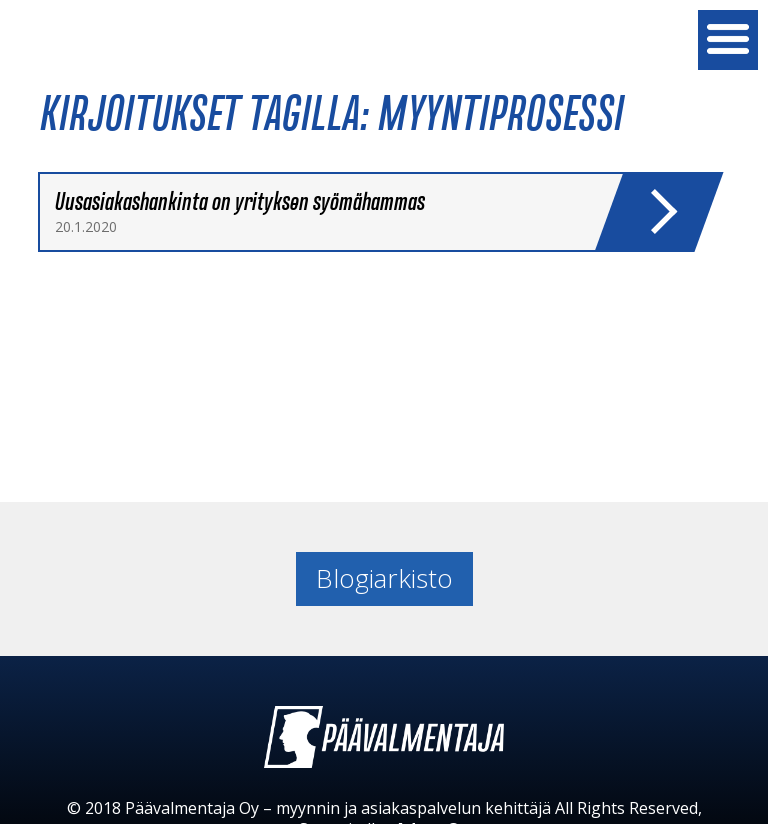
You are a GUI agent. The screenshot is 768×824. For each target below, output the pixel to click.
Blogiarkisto (384, 578)
